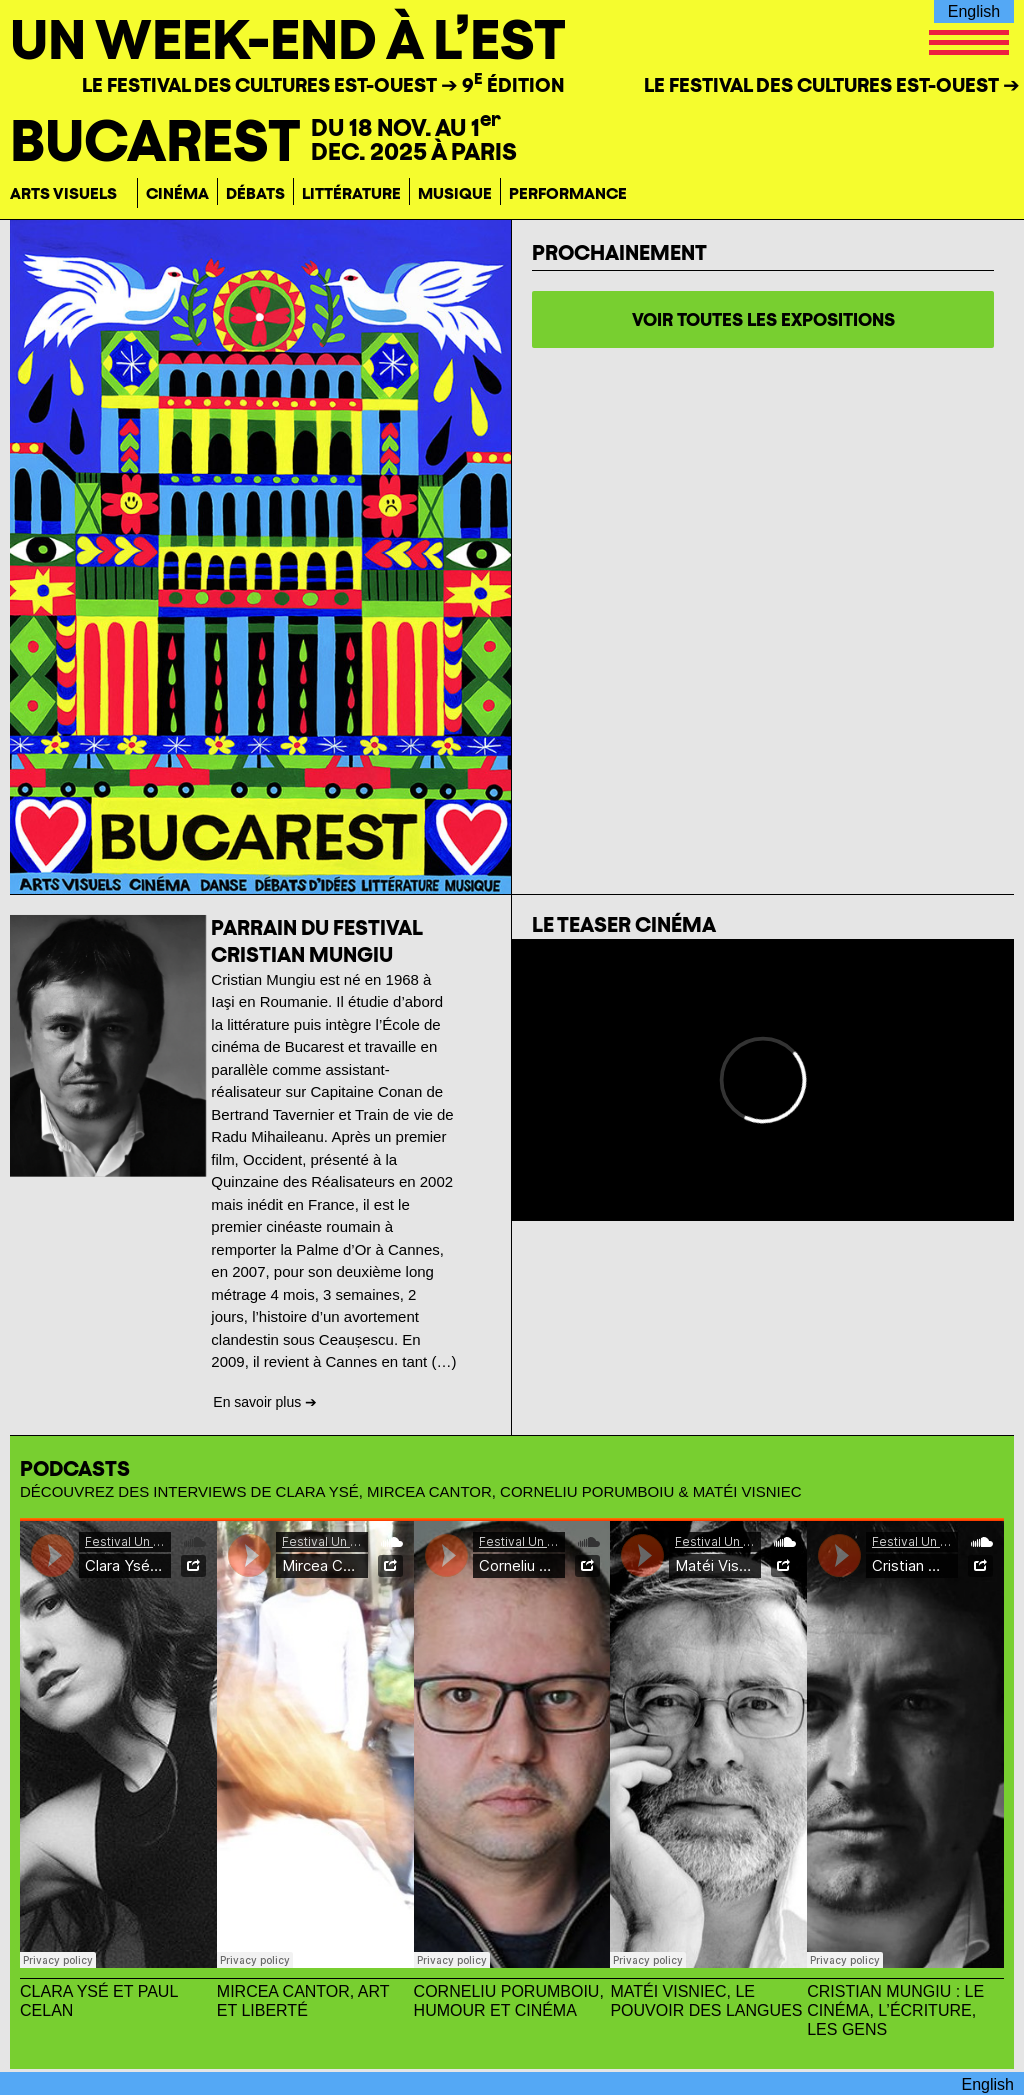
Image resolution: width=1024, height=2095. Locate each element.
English (974, 11)
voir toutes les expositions (763, 319)
